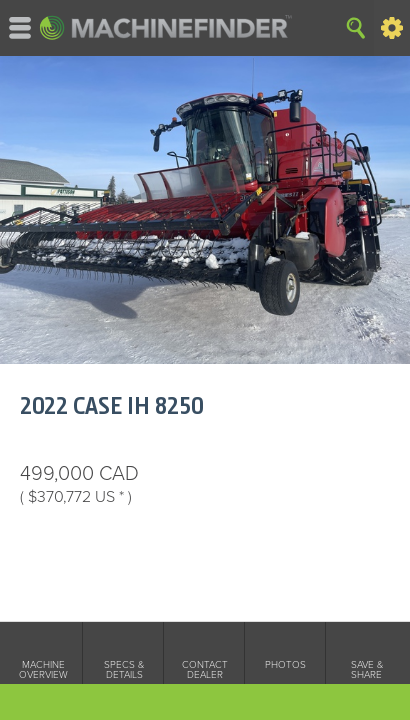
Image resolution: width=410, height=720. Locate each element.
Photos (285, 665)
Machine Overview (43, 670)
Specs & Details (124, 670)
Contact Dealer (205, 670)
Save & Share (367, 670)
